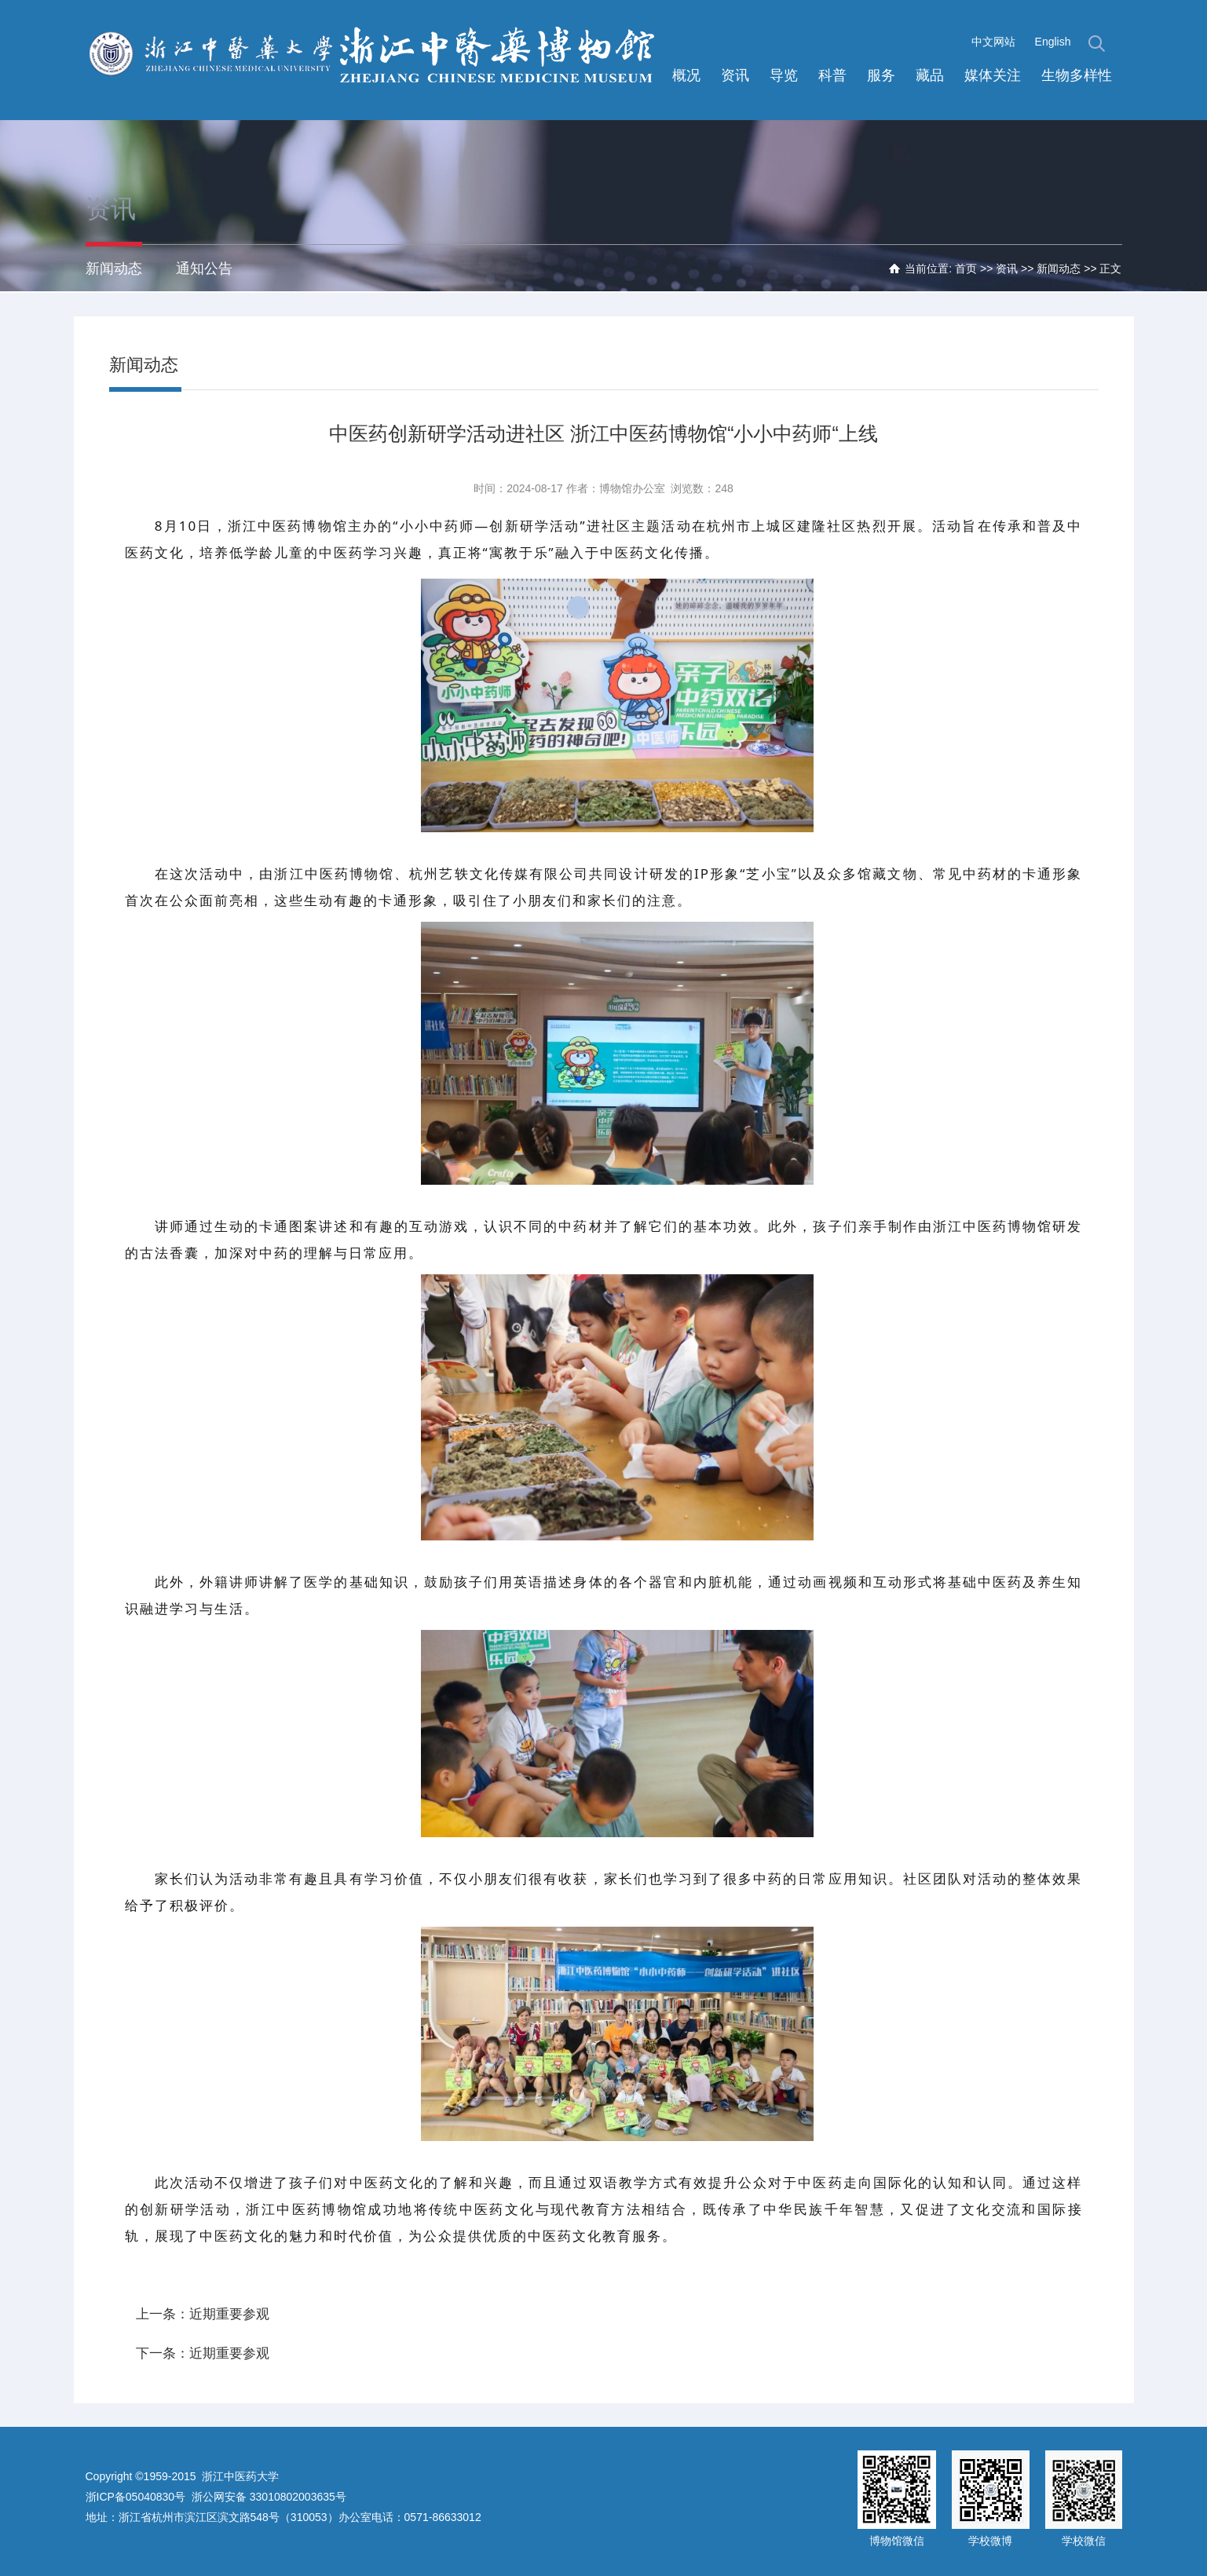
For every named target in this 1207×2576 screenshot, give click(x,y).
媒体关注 (992, 75)
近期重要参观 (229, 2314)
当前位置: (930, 268)
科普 (832, 75)
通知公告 (204, 268)
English (1053, 41)
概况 (686, 75)
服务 (881, 75)
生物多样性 (1076, 75)
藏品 (930, 75)
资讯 (735, 75)
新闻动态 (114, 268)
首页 (966, 268)
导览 (784, 75)
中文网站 (993, 41)
